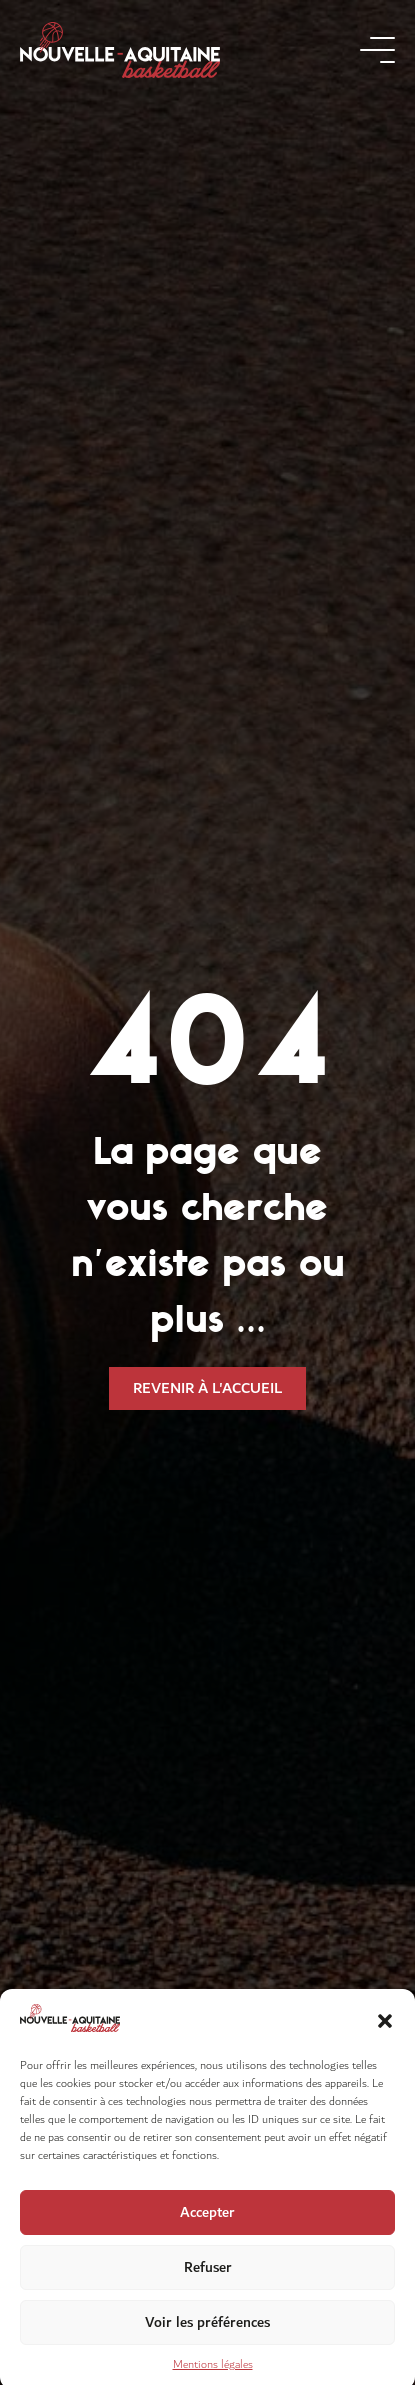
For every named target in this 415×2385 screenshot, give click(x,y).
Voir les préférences (207, 2337)
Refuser (208, 2282)
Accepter (207, 2227)
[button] (385, 2036)
